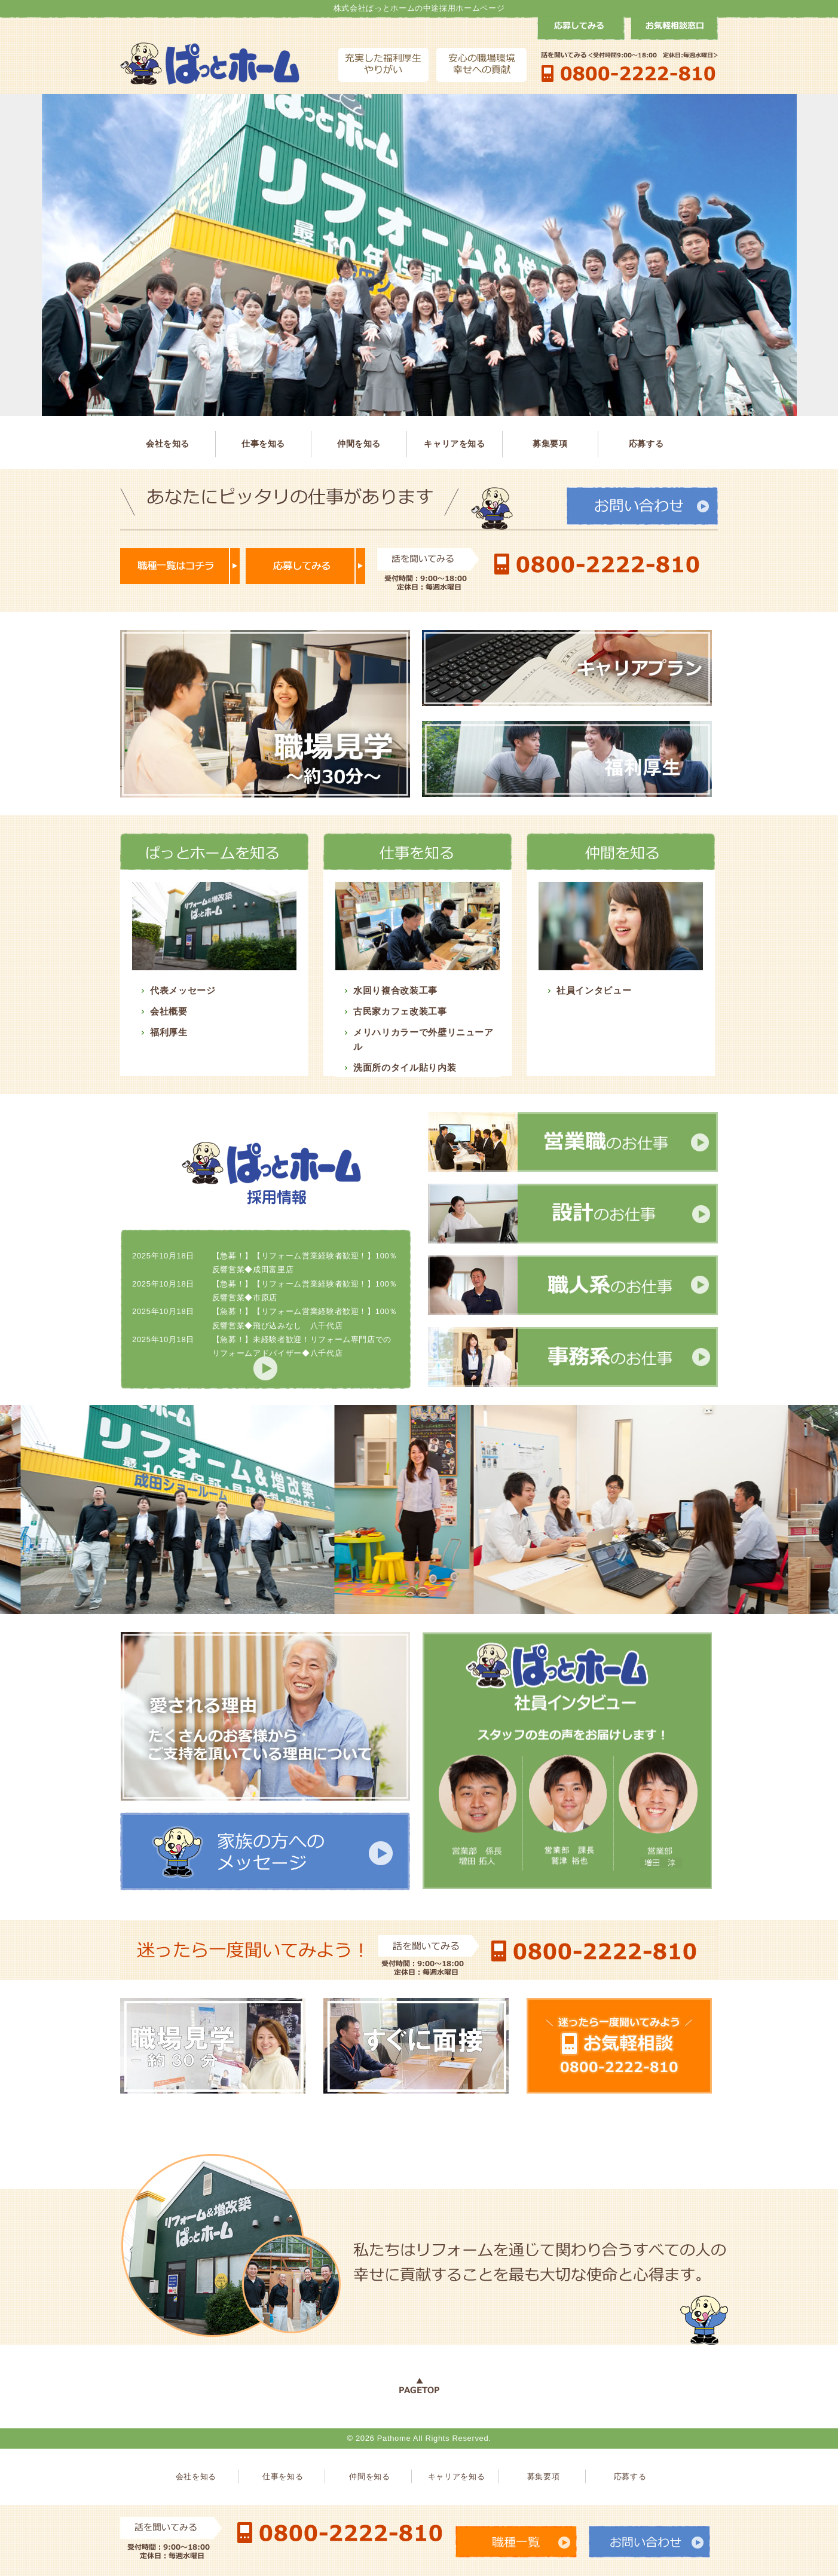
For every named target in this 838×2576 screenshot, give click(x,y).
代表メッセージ (183, 990)
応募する (646, 443)
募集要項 (550, 443)
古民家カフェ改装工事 (400, 1011)
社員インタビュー (593, 990)
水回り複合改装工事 (395, 990)
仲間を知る (359, 443)
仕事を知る (263, 443)
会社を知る (167, 443)
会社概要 (169, 1011)
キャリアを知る (454, 443)
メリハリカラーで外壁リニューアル (423, 1039)
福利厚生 (169, 1032)
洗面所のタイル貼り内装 (404, 1067)
